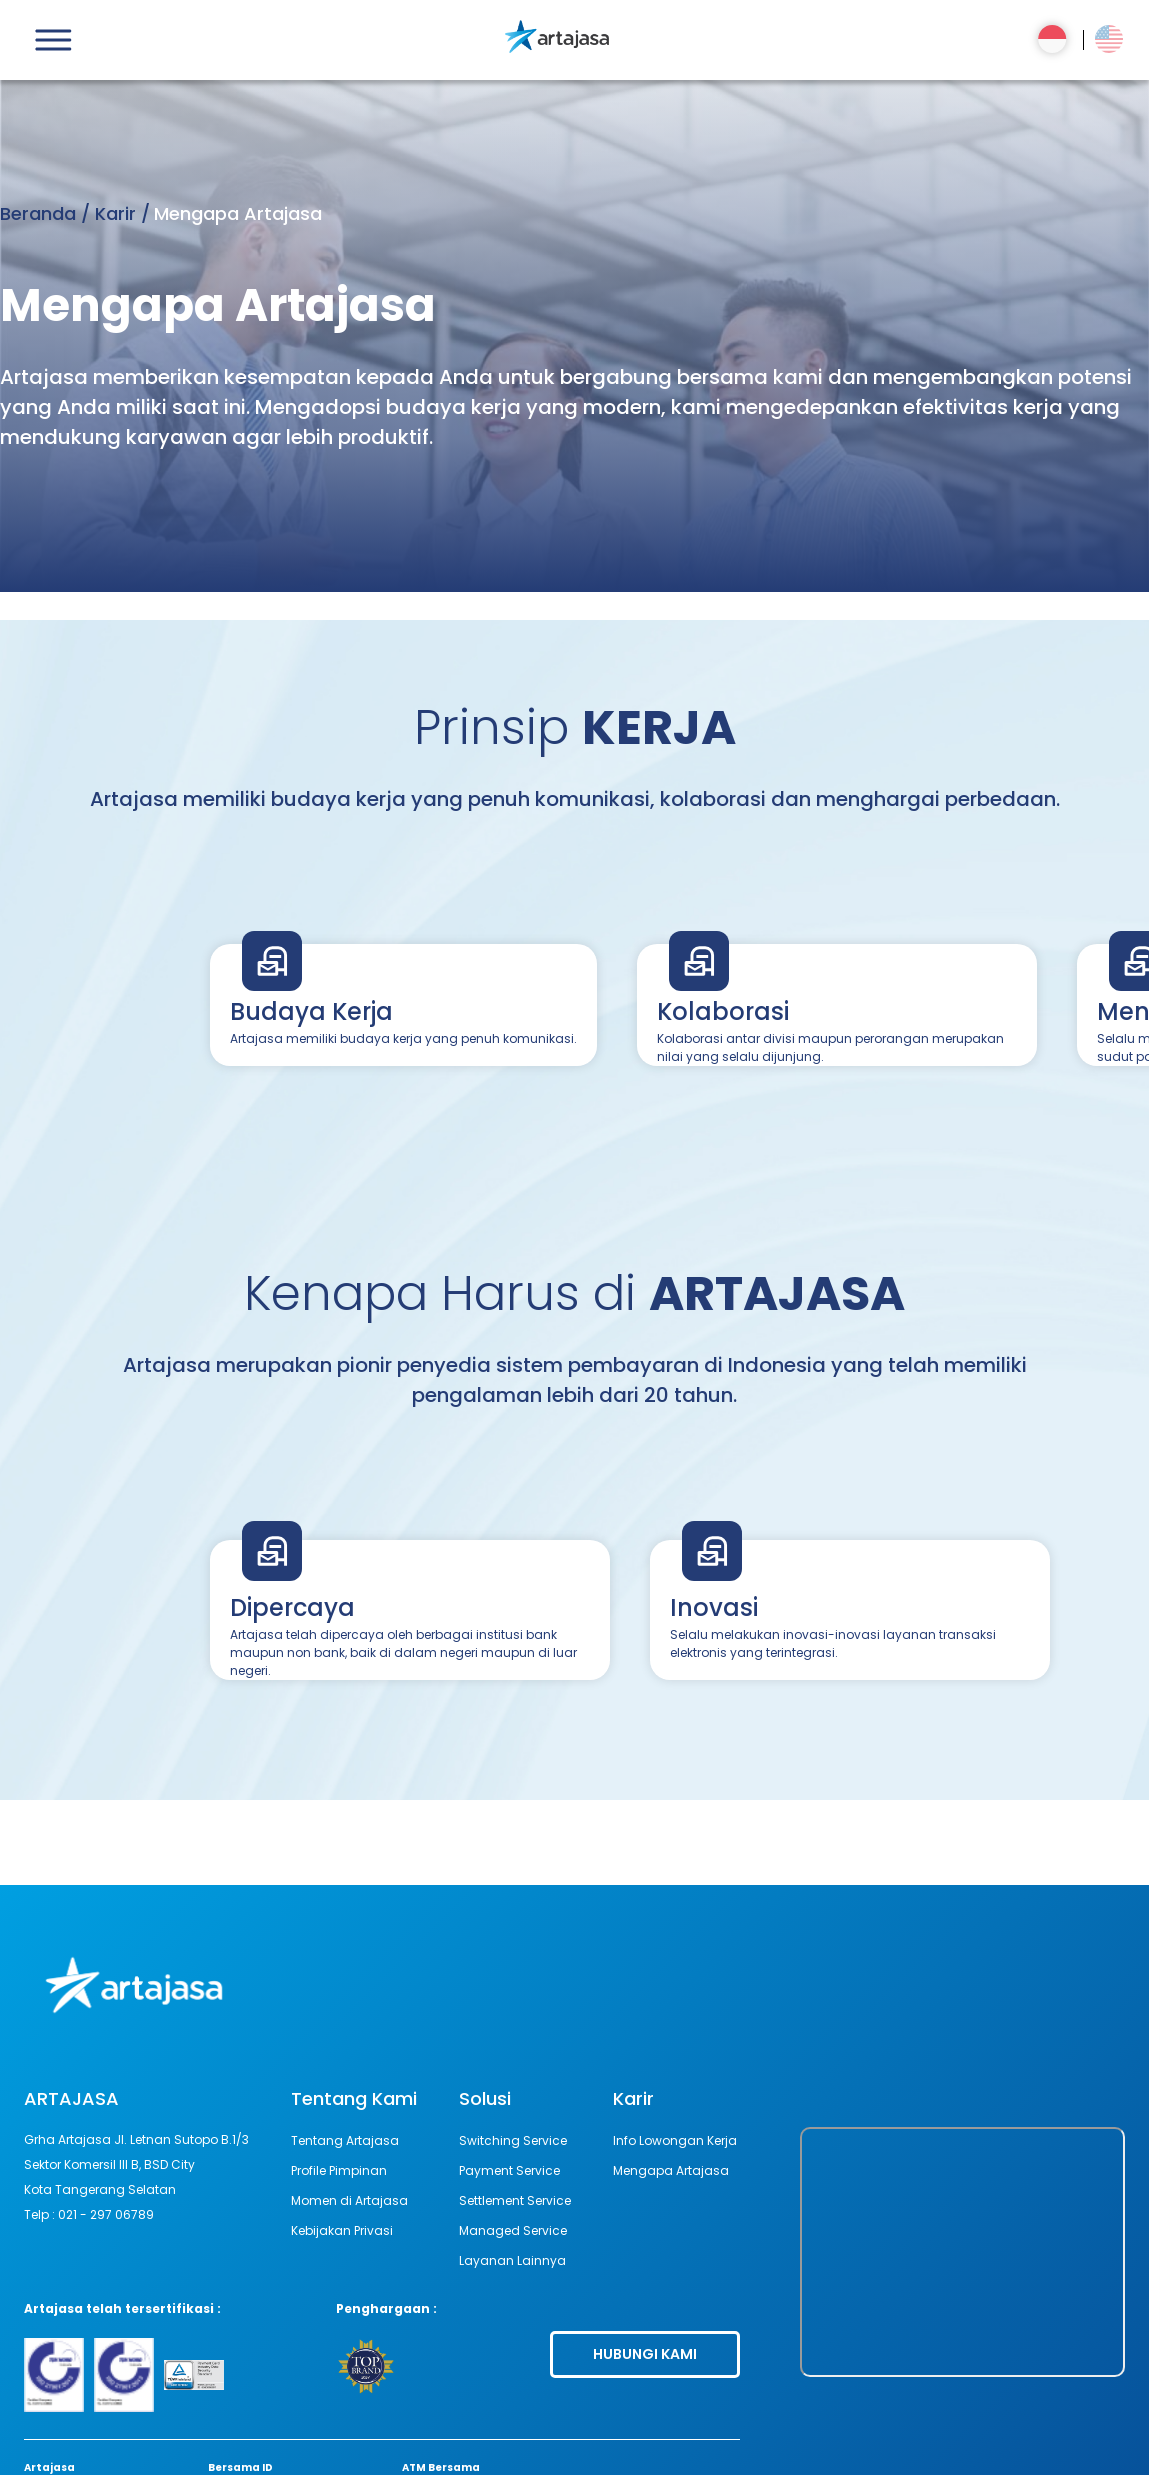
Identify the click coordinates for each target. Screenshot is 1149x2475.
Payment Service (509, 2170)
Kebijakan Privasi (342, 2230)
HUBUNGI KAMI (645, 2354)
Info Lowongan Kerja (675, 2140)
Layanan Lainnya (512, 2260)
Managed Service (513, 2230)
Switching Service (513, 2140)
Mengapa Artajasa (671, 2170)
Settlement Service (515, 2200)
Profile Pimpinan (339, 2170)
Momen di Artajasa (349, 2200)
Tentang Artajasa (345, 2140)
